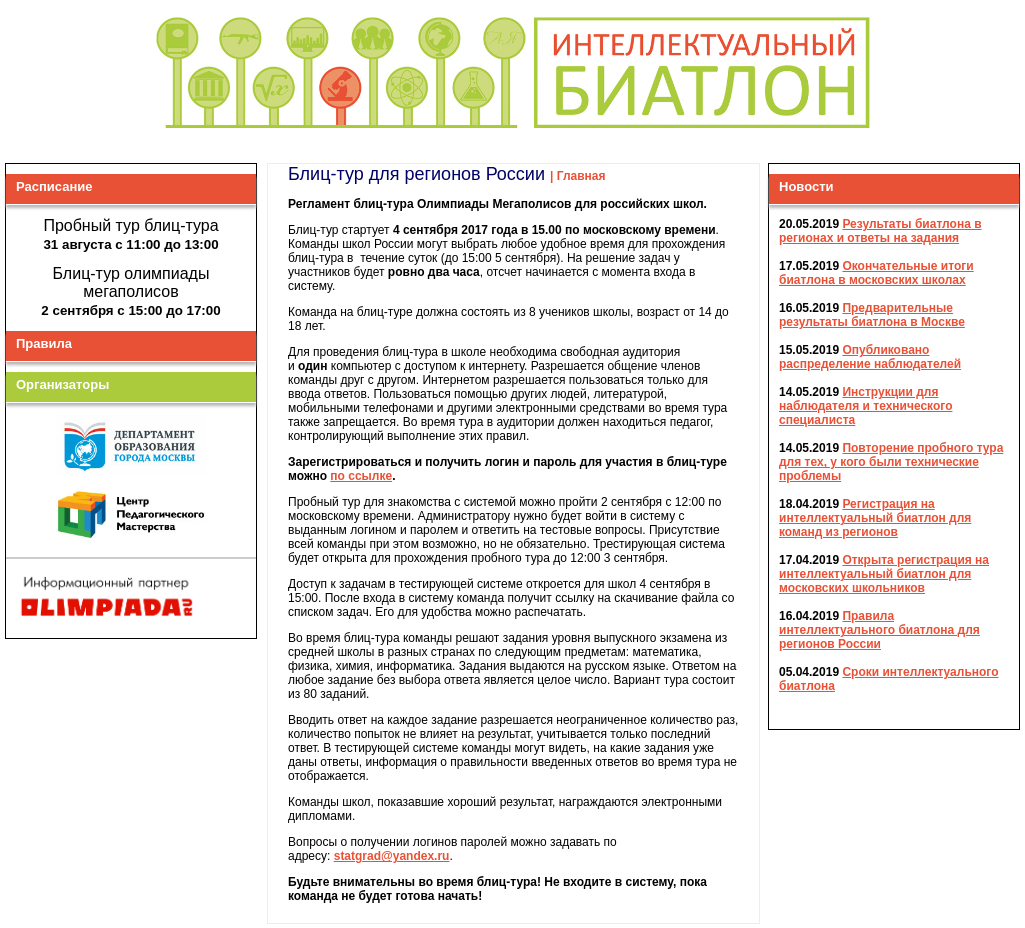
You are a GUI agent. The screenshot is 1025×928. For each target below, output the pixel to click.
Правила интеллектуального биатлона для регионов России (879, 629)
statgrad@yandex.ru (392, 855)
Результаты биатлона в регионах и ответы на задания (880, 230)
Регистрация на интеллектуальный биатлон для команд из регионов (875, 517)
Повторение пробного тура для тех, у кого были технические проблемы (891, 461)
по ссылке (361, 475)
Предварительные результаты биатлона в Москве (872, 314)
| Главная (578, 175)
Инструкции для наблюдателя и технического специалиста (865, 405)
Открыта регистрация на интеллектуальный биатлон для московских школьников (884, 573)
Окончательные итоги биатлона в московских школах (876, 272)
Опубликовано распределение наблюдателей (870, 356)
